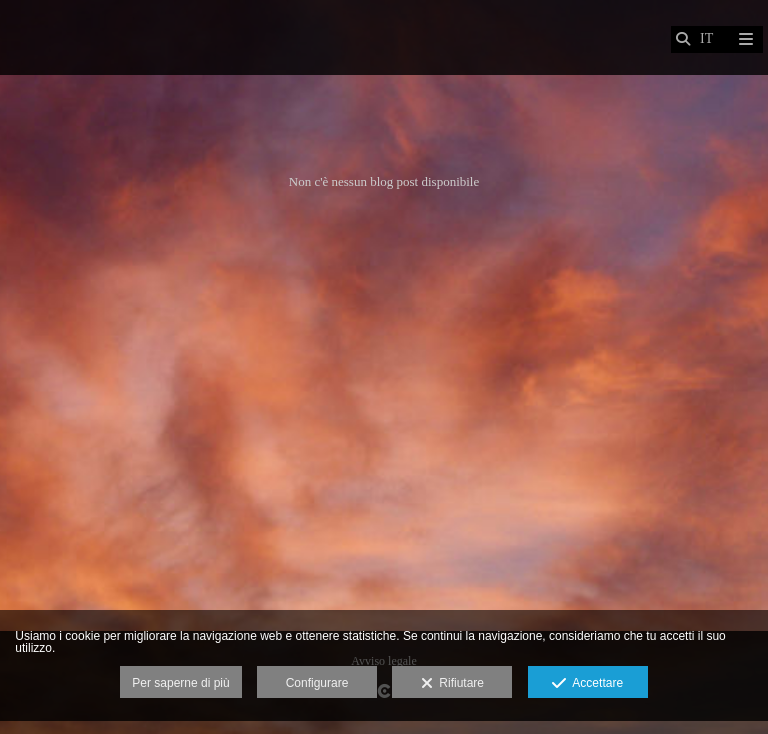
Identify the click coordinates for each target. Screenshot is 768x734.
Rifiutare (452, 684)
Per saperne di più (180, 683)
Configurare (317, 683)
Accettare (587, 684)
